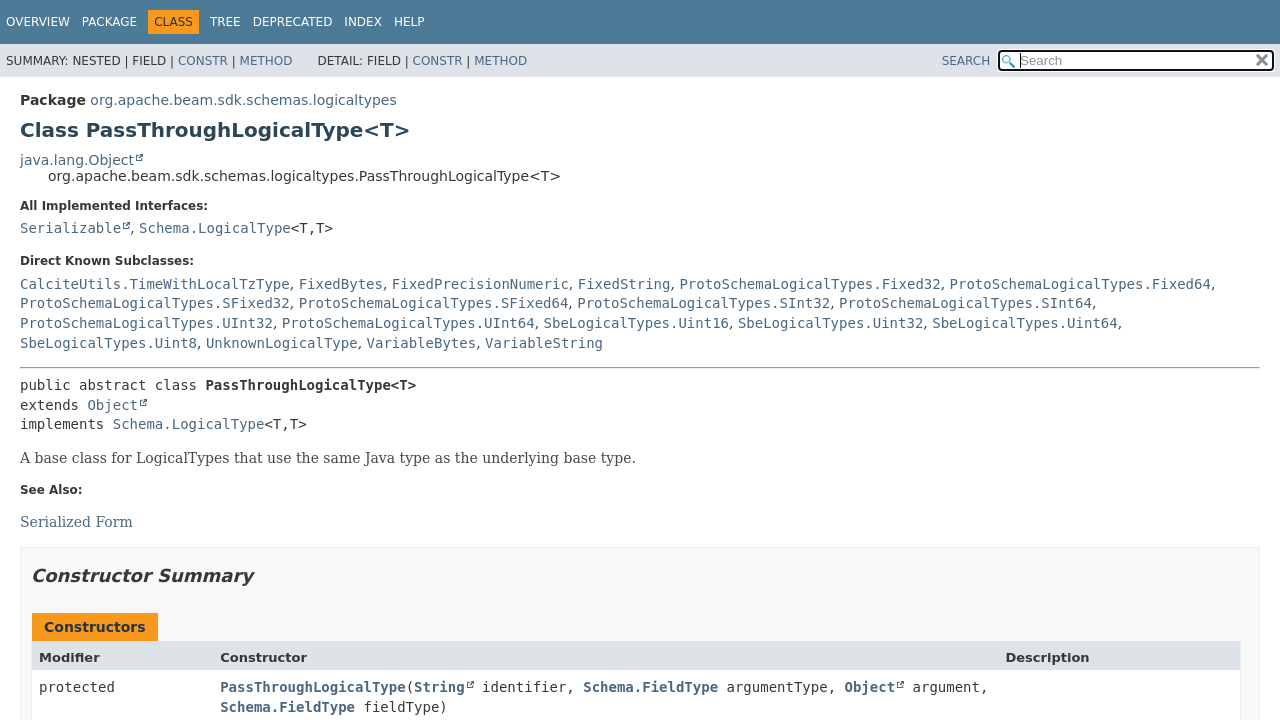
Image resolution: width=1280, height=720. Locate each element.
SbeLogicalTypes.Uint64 (1024, 323)
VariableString (544, 343)
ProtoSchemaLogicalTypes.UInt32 (146, 323)
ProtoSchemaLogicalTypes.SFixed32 (155, 303)
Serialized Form (76, 522)
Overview (38, 22)
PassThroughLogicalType (312, 687)
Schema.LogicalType (215, 228)
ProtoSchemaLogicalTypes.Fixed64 (1080, 284)
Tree (225, 22)
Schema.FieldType (650, 687)
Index (363, 22)
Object (112, 405)
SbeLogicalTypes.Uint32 (830, 323)
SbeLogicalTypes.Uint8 (108, 343)
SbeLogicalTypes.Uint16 (636, 323)
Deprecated (293, 22)
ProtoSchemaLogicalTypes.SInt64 (965, 303)
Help (409, 22)
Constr (203, 61)
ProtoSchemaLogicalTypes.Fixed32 (809, 284)
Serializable (70, 228)
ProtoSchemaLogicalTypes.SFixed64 (434, 303)
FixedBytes (341, 284)
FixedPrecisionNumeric (480, 284)
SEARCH (966, 61)
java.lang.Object (77, 160)
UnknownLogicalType (282, 343)
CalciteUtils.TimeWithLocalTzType (155, 284)
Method (266, 61)
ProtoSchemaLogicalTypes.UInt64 (408, 323)
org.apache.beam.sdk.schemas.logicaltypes (243, 100)
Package (109, 22)
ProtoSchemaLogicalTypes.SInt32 (703, 303)
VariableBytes (422, 343)
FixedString (624, 284)
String (439, 687)
